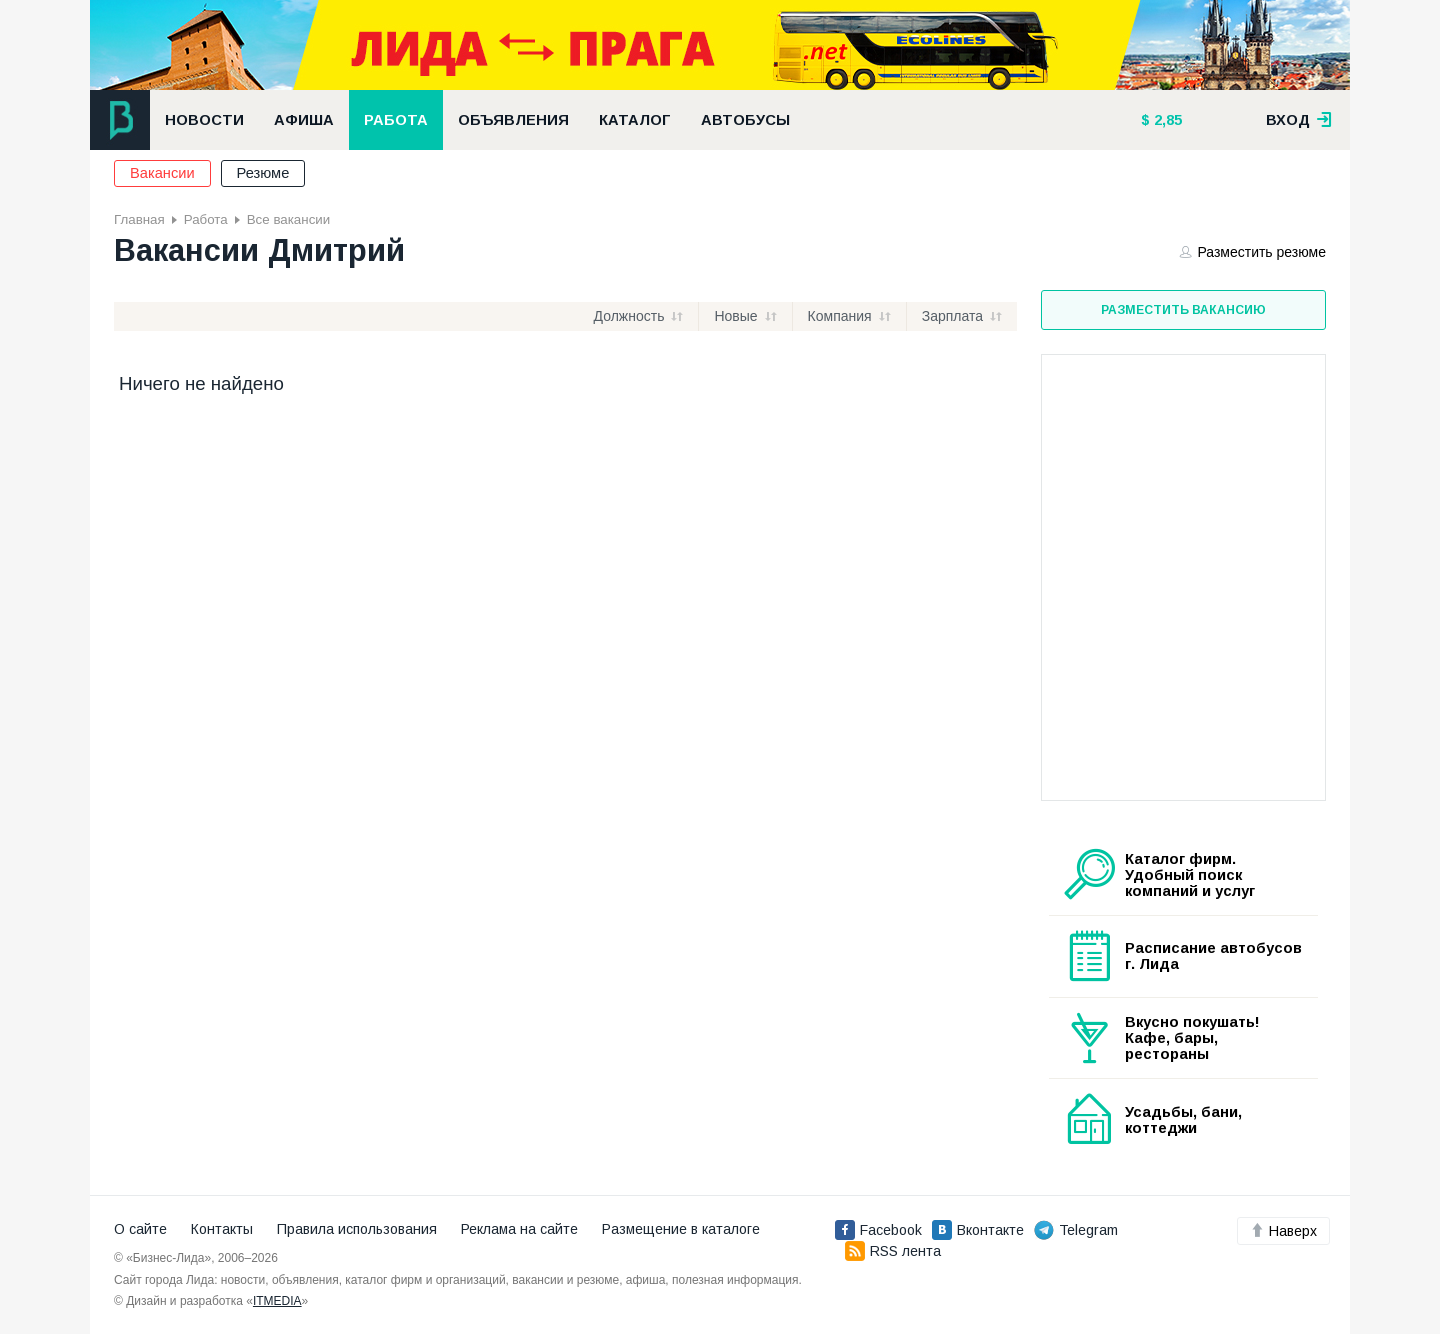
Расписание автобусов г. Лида (1213, 956)
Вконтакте (978, 1230)
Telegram (1076, 1230)
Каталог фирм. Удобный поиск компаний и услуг (1190, 875)
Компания (840, 316)
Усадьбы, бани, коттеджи (1183, 1120)
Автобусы (745, 120)
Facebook (878, 1230)
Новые (735, 316)
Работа (396, 120)
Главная (139, 219)
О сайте (140, 1229)
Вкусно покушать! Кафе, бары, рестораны (1192, 1038)
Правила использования (357, 1229)
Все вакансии (288, 219)
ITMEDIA (277, 1301)
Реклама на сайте (519, 1229)
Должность (629, 316)
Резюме (263, 173)
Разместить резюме (1253, 252)
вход (1299, 120)
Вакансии (162, 173)
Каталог (635, 120)
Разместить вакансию (1183, 310)
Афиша (304, 120)
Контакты (222, 1229)
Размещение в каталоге (681, 1229)
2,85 (1166, 120)
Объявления (513, 120)
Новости (204, 120)
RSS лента (893, 1251)
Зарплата (952, 316)
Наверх (1283, 1231)
